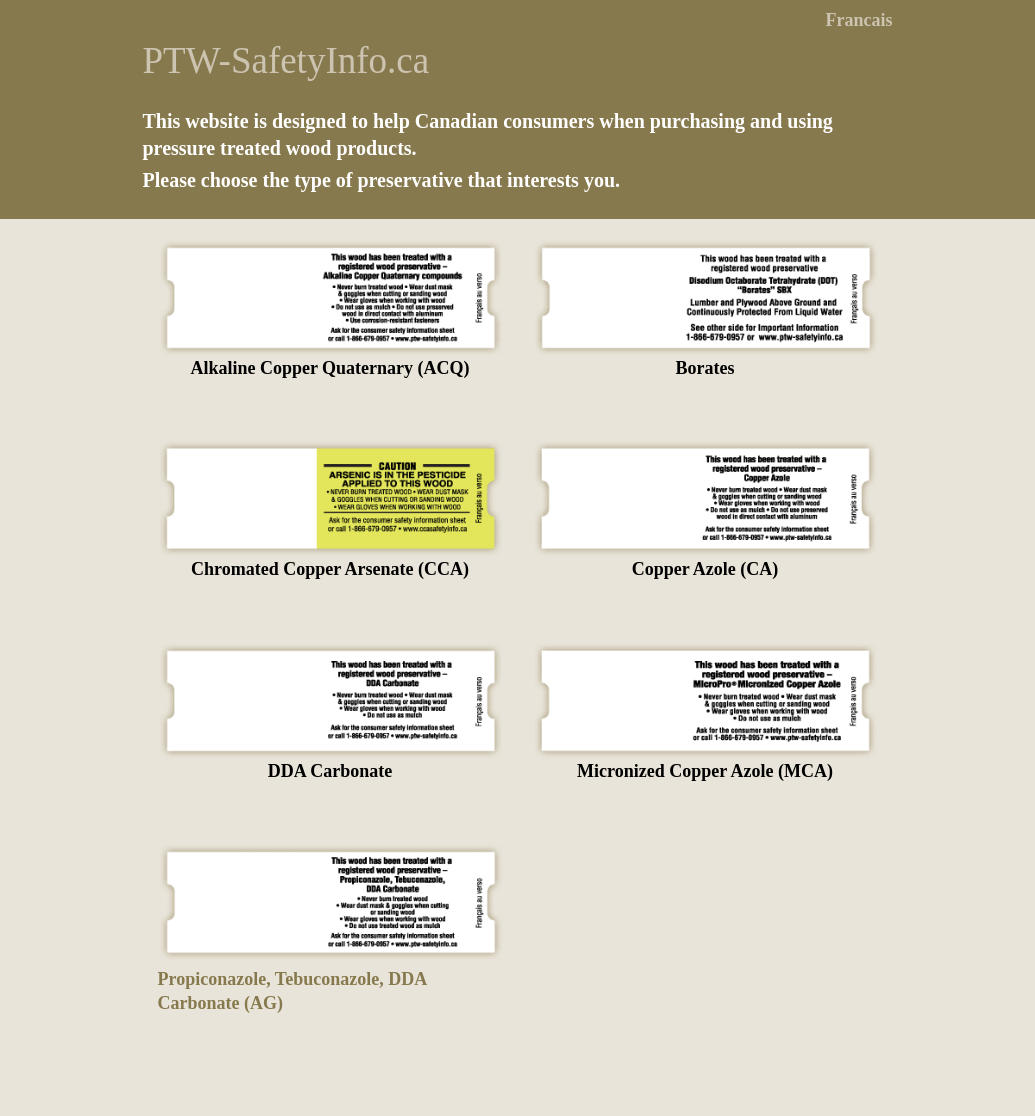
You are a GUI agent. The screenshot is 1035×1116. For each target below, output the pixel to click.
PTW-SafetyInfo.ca (286, 60)
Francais (859, 20)
